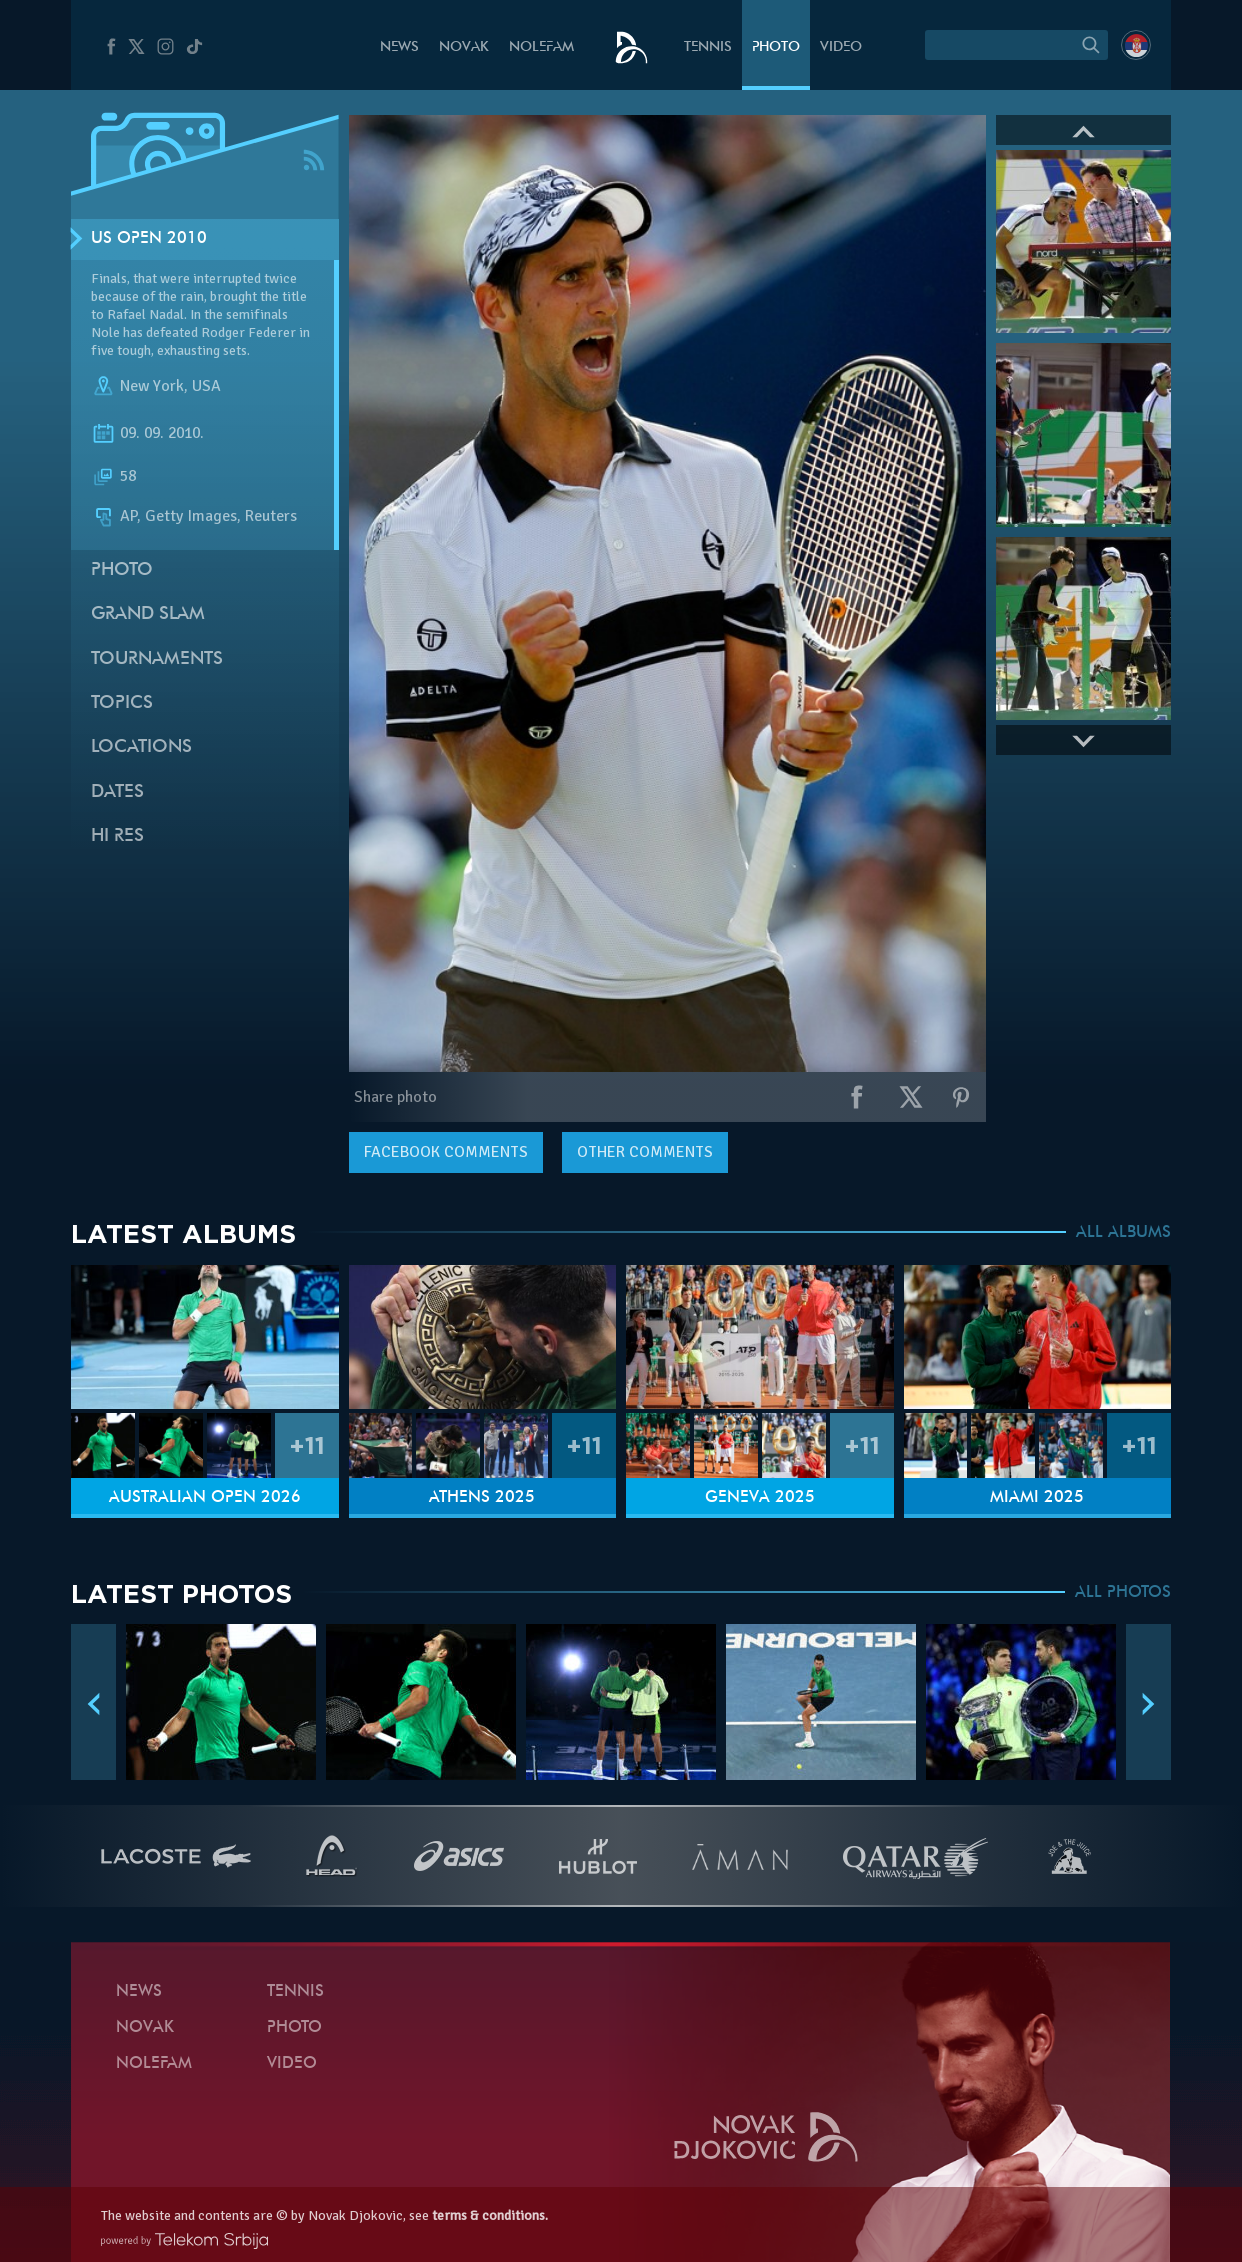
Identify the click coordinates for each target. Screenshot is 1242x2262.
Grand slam (148, 614)
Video (841, 47)
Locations (141, 747)
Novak (464, 47)
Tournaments (157, 659)
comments (446, 1152)
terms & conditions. (490, 2215)
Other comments (645, 1152)
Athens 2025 (482, 1498)
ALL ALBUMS (1123, 1233)
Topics (122, 703)
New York (152, 386)
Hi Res (117, 836)
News (399, 47)
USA (206, 386)
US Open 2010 (149, 239)
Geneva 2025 (760, 1498)
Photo (776, 47)
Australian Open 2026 (205, 1498)
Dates (117, 792)
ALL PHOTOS (1123, 1593)
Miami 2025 (1037, 1498)
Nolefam (541, 47)
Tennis (708, 47)
